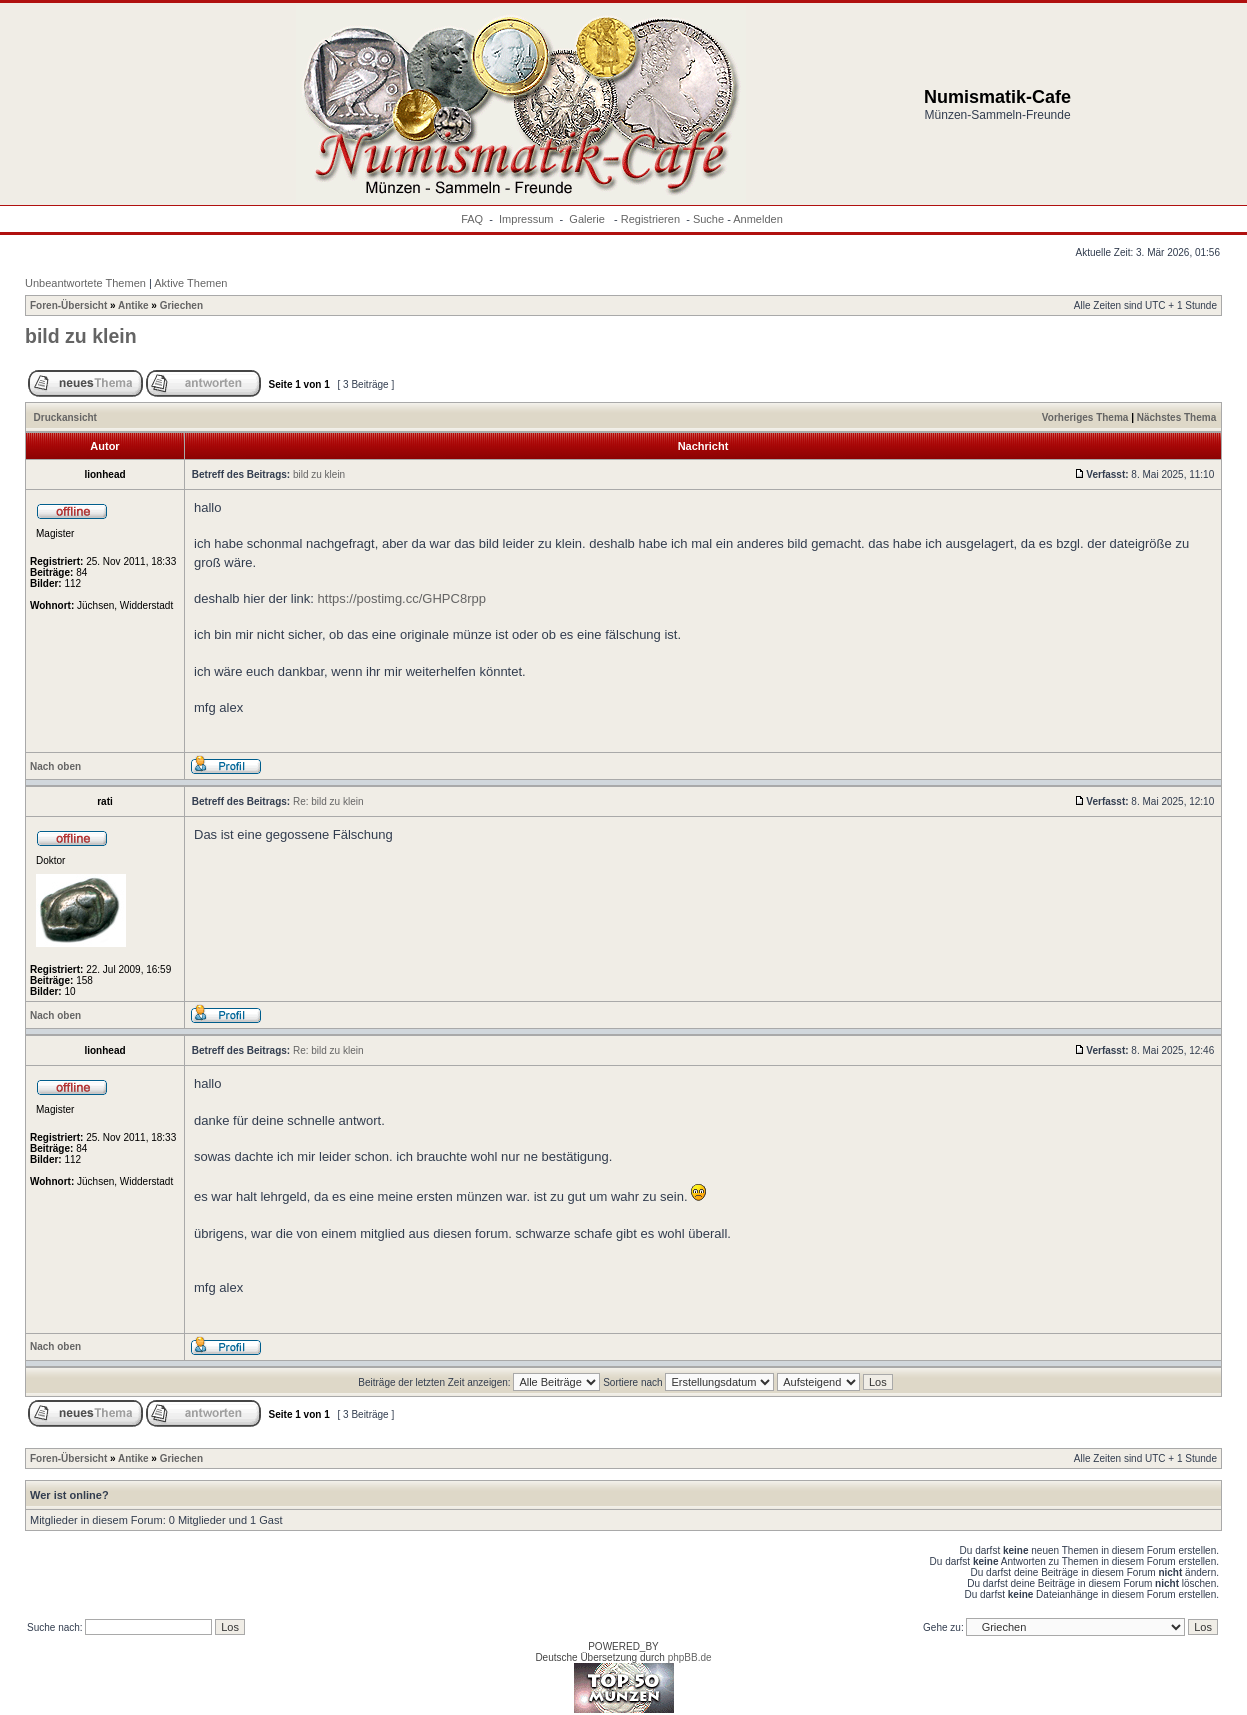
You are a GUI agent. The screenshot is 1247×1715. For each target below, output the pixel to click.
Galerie (588, 219)
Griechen (181, 305)
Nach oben (55, 766)
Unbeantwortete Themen (85, 283)
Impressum (526, 219)
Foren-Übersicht (68, 305)
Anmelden (758, 219)
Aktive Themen (190, 283)
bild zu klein (81, 336)
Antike (133, 305)
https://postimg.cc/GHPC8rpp (402, 598)
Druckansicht (65, 417)
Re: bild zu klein (328, 801)
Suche (708, 219)
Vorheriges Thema (1085, 417)
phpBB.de (690, 1657)
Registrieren (650, 219)
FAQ (472, 219)
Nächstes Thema (1176, 417)
